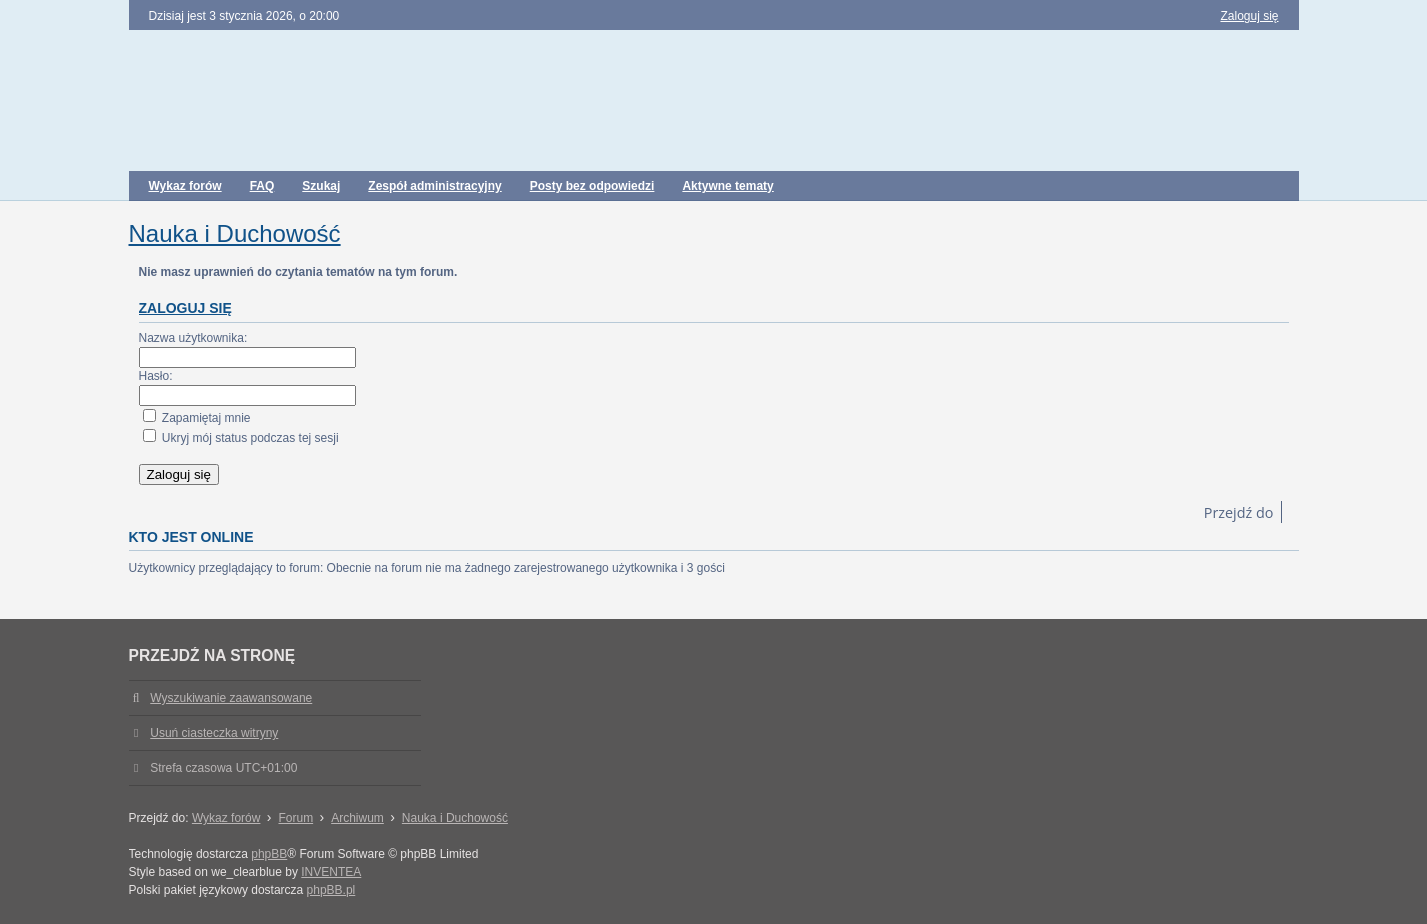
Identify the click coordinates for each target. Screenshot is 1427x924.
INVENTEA (331, 872)
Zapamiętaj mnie (197, 418)
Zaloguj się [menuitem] (1249, 16)
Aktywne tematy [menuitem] (727, 186)
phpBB (269, 854)
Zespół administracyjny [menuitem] (434, 186)
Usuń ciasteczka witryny (214, 733)
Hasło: (156, 376)
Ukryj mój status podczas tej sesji (241, 438)
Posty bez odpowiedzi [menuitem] (592, 186)
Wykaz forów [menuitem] (185, 186)
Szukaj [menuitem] (321, 186)
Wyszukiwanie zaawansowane (231, 698)
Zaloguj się (185, 308)
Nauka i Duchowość (235, 233)
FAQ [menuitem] (262, 186)
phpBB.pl (331, 890)
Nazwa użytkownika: (193, 338)
